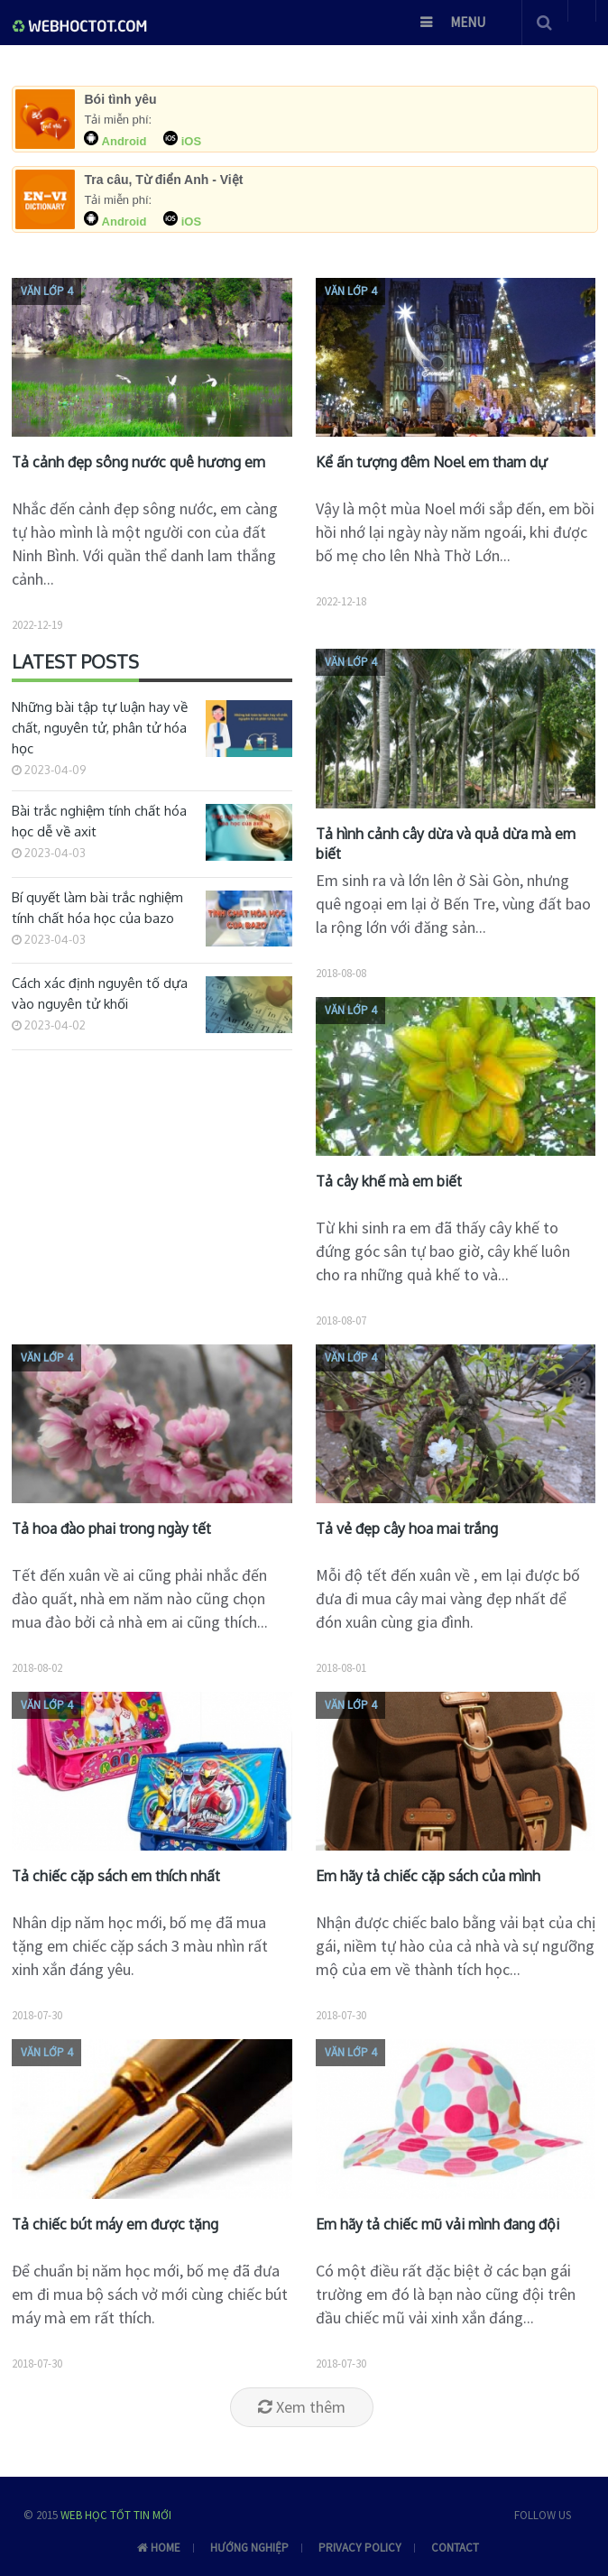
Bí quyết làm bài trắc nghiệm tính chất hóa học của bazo (97, 908)
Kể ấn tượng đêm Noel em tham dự (432, 462)
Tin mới (152, 2515)
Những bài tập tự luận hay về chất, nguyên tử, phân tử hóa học (100, 727)
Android (117, 141)
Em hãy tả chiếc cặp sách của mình (428, 1876)
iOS (182, 141)
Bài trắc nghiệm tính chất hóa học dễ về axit (99, 821)
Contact (455, 2547)
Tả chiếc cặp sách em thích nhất (116, 1876)
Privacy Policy (359, 2547)
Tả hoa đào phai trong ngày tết (111, 1528)
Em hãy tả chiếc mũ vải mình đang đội (437, 2224)
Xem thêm (301, 2406)
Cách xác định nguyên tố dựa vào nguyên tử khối (100, 993)
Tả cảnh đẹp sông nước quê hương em (138, 462)
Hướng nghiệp (249, 2547)
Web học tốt (95, 2515)
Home (147, 2547)
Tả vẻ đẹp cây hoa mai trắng (407, 1528)
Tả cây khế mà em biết (389, 1181)
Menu (467, 22)
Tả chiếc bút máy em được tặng (115, 2224)
